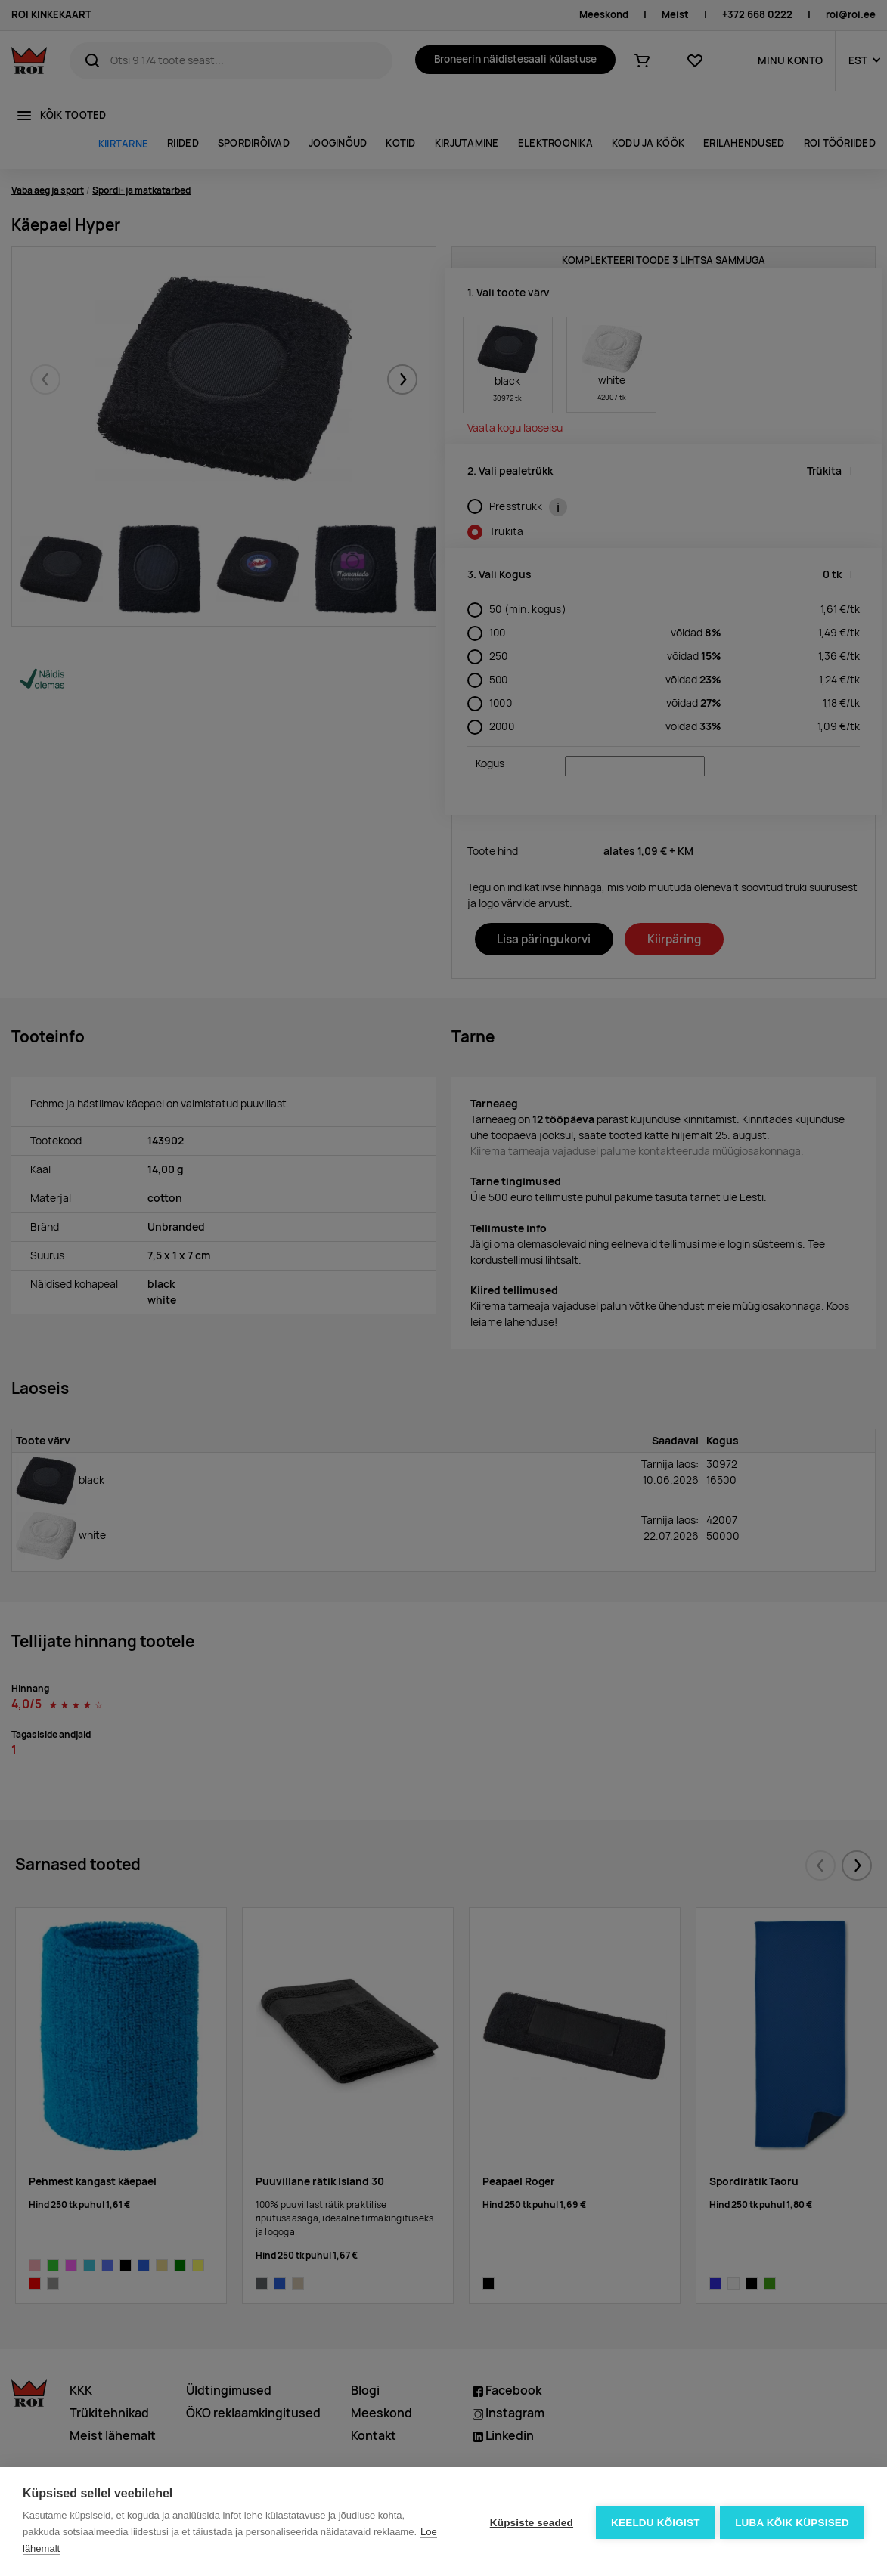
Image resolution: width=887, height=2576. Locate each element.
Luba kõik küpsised (792, 2522)
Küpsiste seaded (528, 2522)
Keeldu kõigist (653, 2522)
